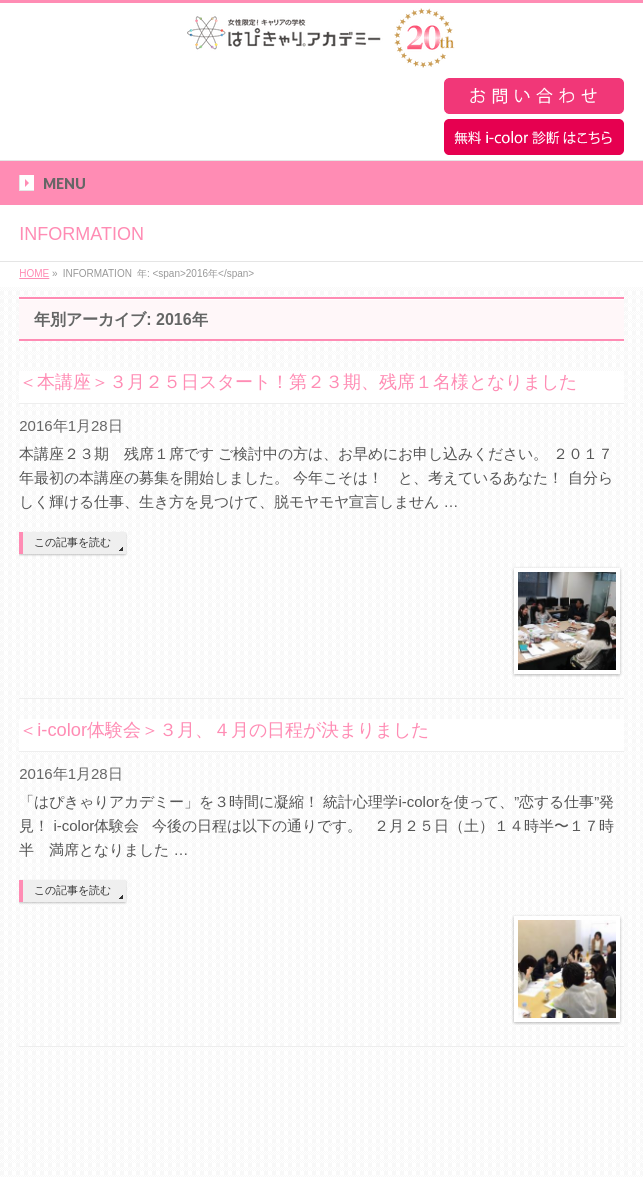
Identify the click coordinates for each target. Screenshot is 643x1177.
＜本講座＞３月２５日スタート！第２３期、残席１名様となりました (298, 381)
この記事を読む (72, 542)
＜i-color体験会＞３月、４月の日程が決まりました (224, 729)
